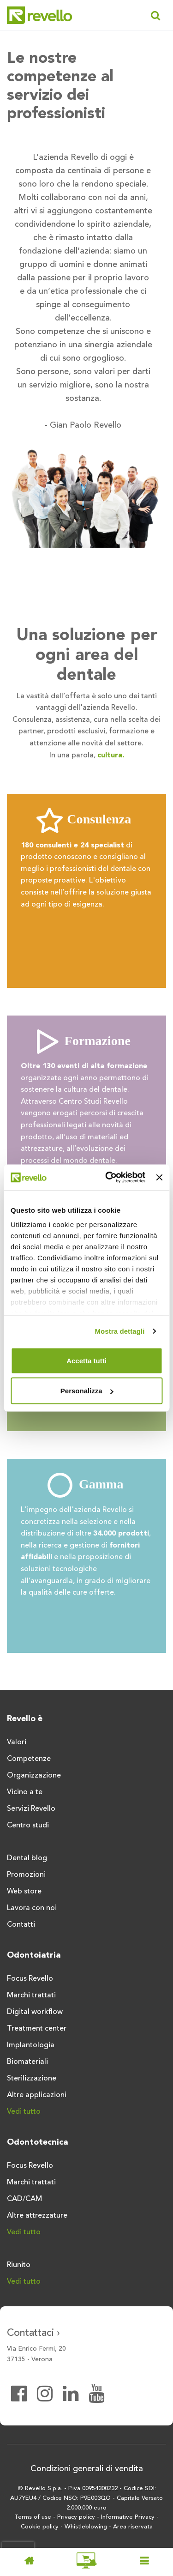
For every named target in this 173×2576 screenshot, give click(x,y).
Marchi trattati (31, 1995)
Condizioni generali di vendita (86, 2469)
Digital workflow (35, 2012)
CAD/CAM (24, 2199)
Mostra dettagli (119, 1331)
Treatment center (36, 2028)
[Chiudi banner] (159, 1177)
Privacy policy (76, 2517)
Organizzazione (34, 1775)
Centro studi (28, 1825)
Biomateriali (27, 2062)
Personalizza (86, 1391)
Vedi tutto (24, 2112)
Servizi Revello (31, 1809)
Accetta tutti (86, 1360)
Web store (24, 1891)
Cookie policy (40, 2527)
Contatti (21, 1925)
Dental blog (27, 1858)
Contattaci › (33, 2333)
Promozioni (26, 1875)
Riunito (18, 2265)
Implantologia (30, 2045)
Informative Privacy (128, 2517)
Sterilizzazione (31, 2078)
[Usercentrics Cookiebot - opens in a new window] (108, 1178)
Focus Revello (30, 1979)
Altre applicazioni (36, 2095)
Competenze (29, 1759)
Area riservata (133, 2527)
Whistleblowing (86, 2527)
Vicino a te (24, 1792)
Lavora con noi (32, 1908)
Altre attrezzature (37, 2215)
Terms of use (32, 2517)
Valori (16, 1742)
